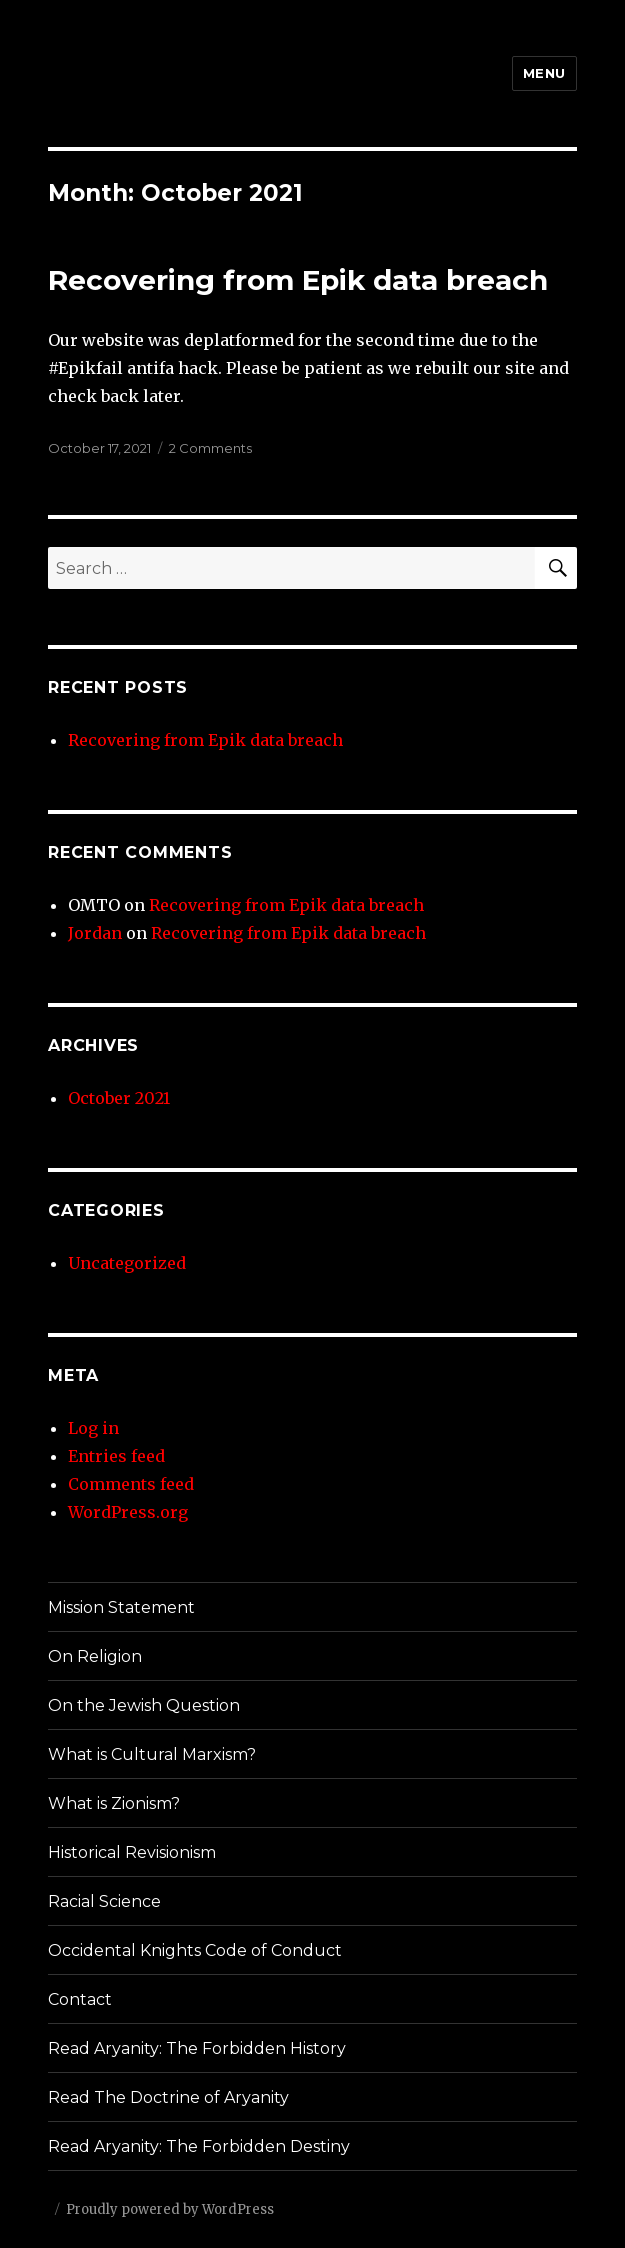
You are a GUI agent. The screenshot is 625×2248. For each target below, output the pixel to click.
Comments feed (131, 1484)
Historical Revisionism (132, 1852)
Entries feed (116, 1456)
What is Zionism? (114, 1803)
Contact (80, 1999)
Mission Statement (121, 1607)
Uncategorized (127, 1263)
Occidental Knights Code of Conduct (195, 1950)
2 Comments (210, 448)
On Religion (95, 1656)
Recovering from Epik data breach (298, 280)
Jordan (95, 933)
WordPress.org (128, 1512)
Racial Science (104, 1901)
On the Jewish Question (144, 1705)
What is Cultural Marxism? (152, 1754)
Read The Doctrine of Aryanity (168, 2097)
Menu (544, 73)
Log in (93, 1428)
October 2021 (119, 1098)
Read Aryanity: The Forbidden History (197, 2048)
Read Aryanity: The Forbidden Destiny (199, 2146)
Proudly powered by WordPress (170, 2209)
